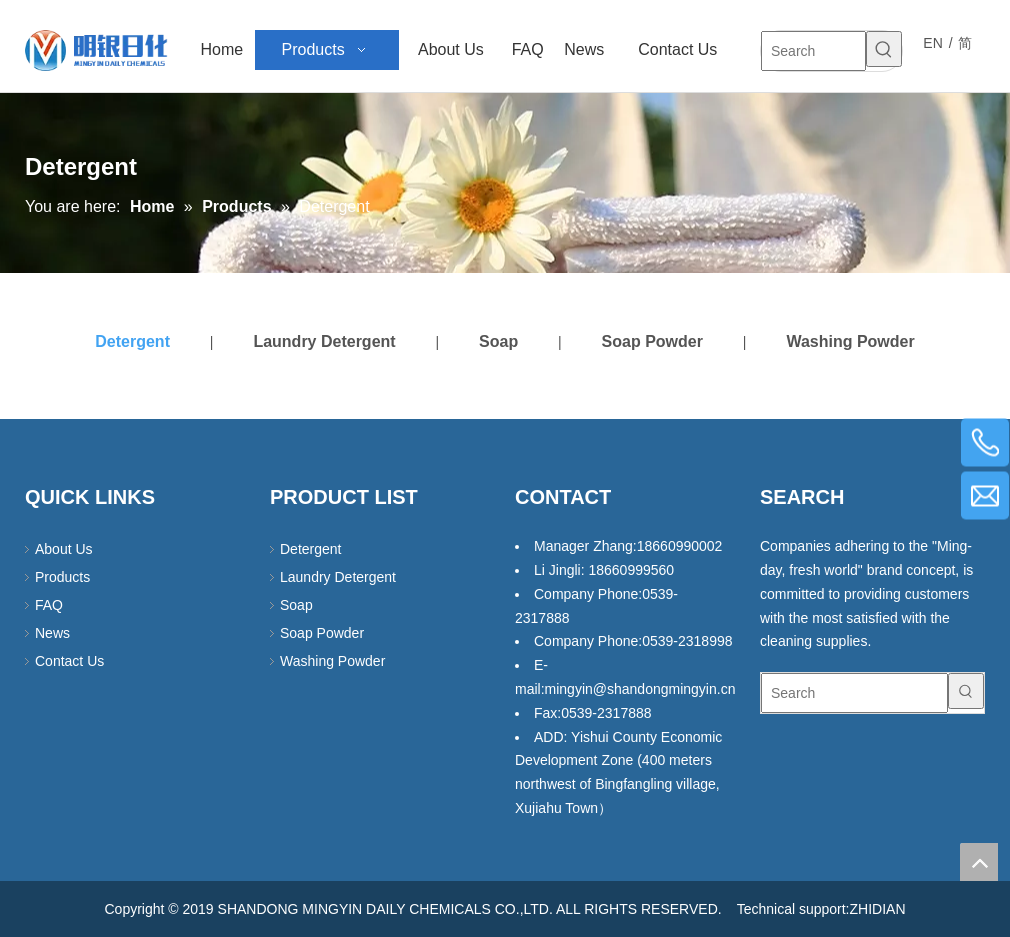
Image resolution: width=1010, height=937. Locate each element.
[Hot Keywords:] (884, 49)
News (52, 633)
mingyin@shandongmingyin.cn (640, 689)
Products (62, 577)
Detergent (132, 341)
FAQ (49, 605)
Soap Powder (652, 341)
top (979, 862)
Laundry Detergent (324, 341)
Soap (498, 341)
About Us (64, 549)
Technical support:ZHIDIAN (821, 909)
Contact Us (69, 661)
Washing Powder (850, 341)
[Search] (813, 51)
